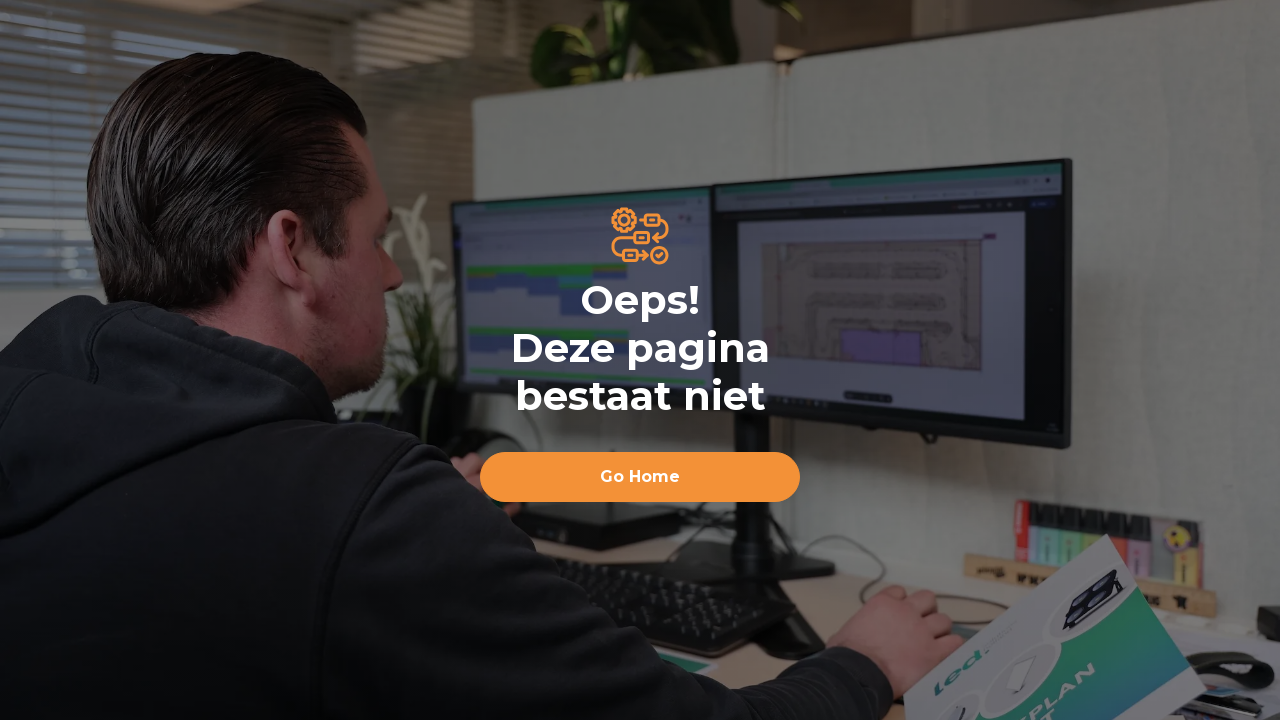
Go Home (640, 476)
